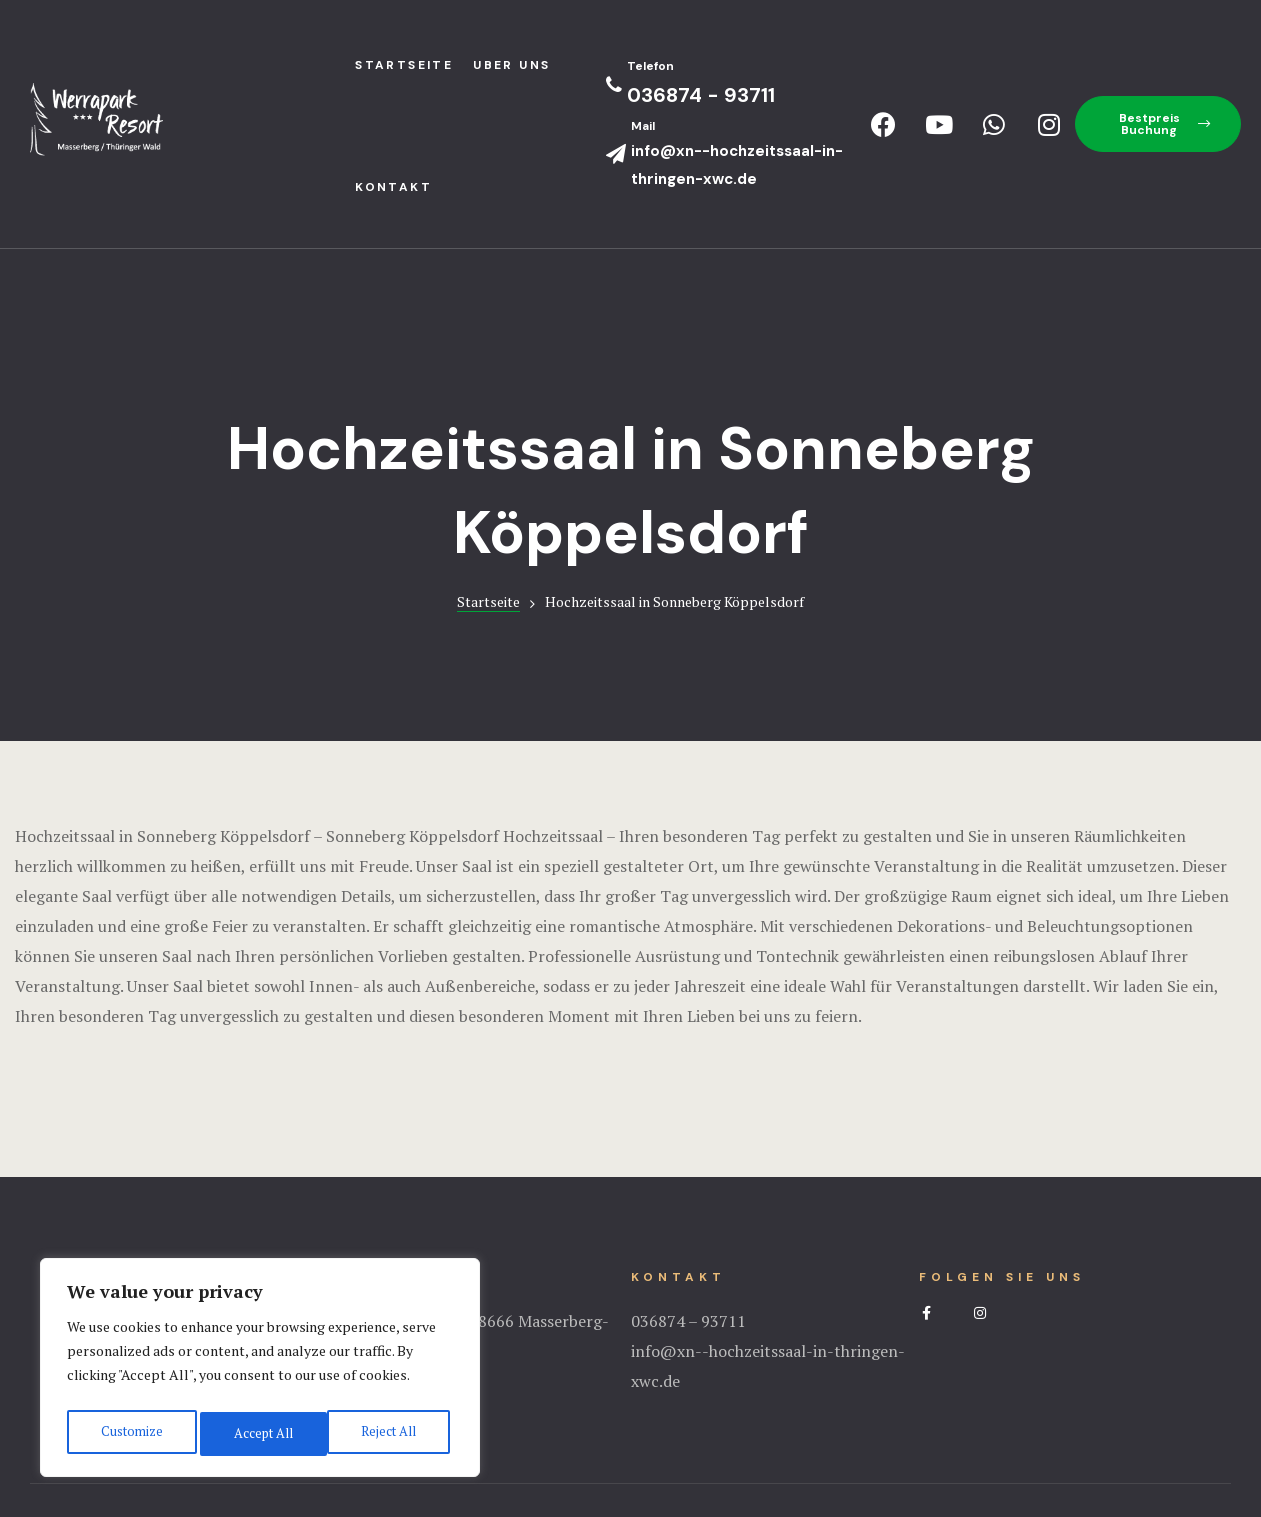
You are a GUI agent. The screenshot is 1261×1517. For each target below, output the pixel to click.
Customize (129, 1433)
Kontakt (393, 187)
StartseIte (404, 65)
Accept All (390, 1433)
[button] (1158, 124)
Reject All (260, 1433)
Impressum (631, 1422)
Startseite (488, 479)
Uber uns (511, 65)
